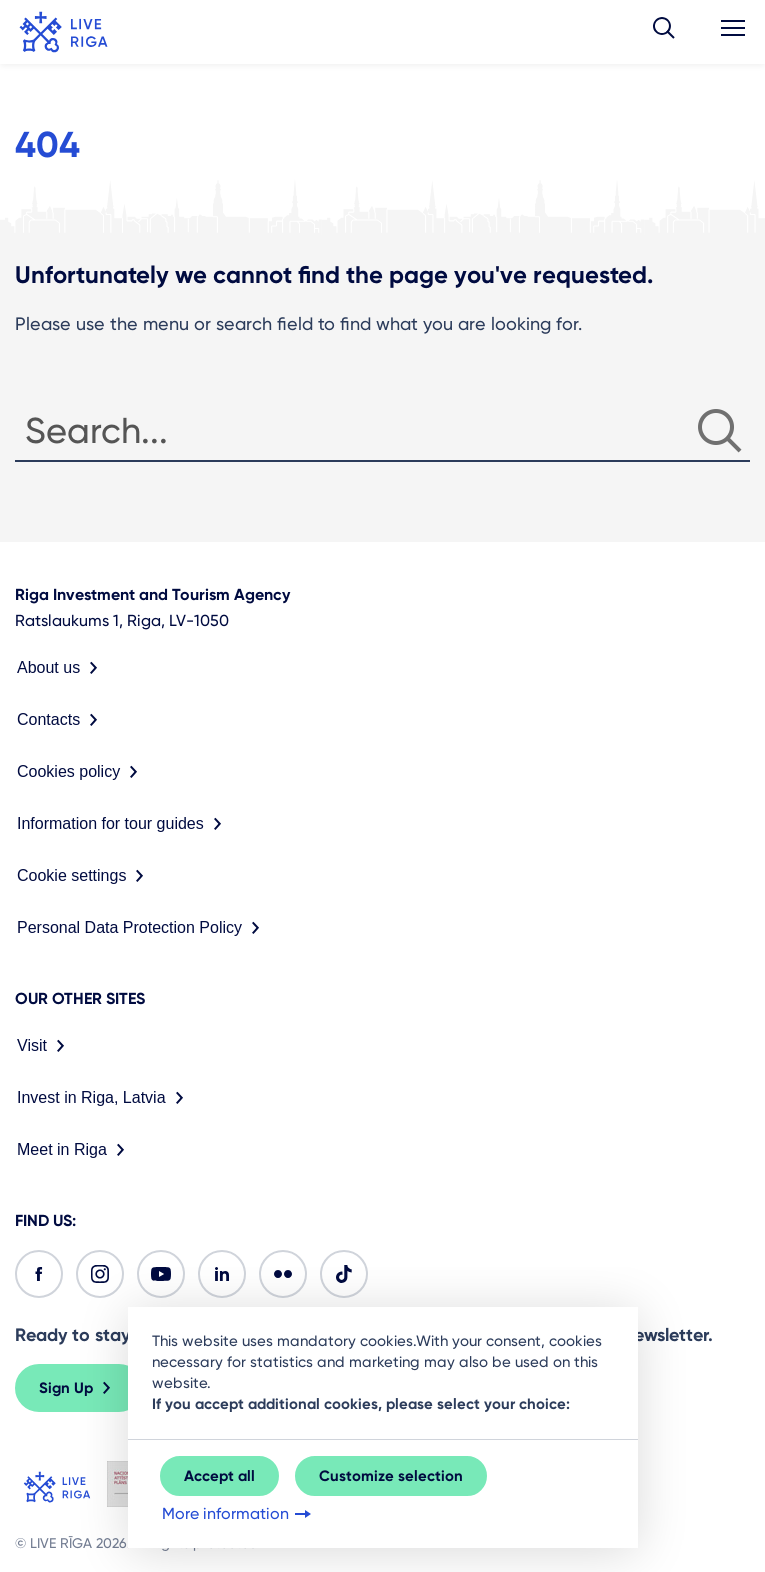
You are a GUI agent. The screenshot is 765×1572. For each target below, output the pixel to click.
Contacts (61, 720)
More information (238, 1514)
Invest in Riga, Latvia (104, 1098)
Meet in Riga (75, 1150)
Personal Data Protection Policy (142, 928)
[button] (664, 32)
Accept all (219, 1476)
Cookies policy (81, 772)
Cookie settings (84, 876)
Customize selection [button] (391, 1476)
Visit (45, 1046)
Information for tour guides (123, 824)
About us (61, 668)
